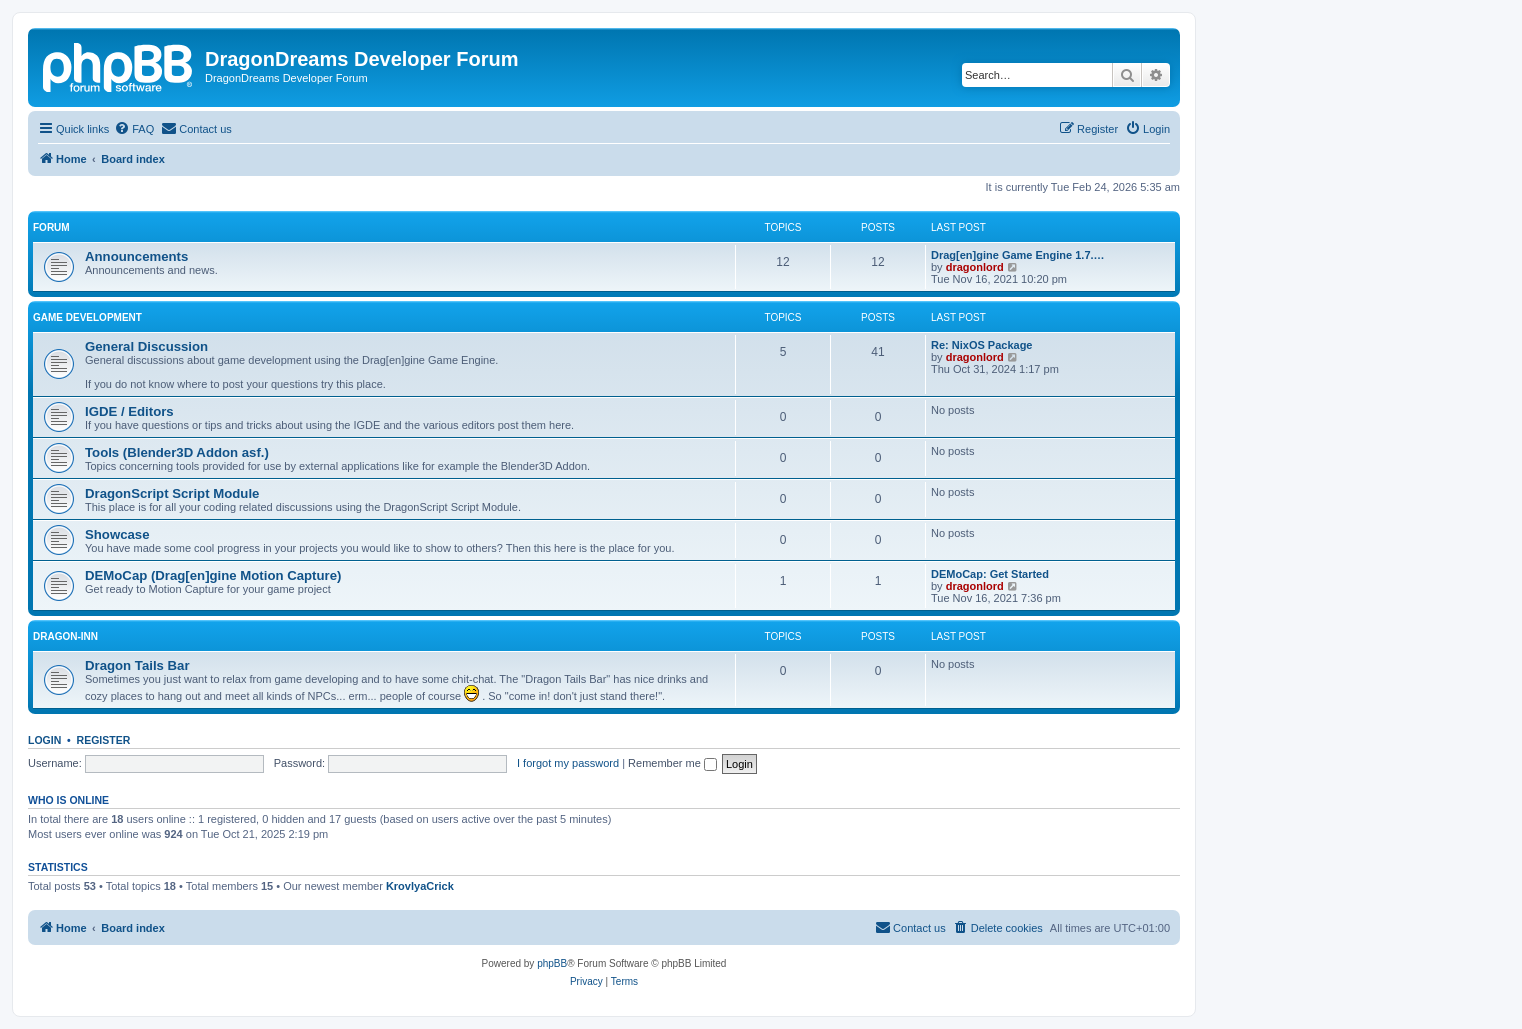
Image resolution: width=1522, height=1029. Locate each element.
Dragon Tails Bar (137, 665)
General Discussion (146, 346)
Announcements (136, 256)
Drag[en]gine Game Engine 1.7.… (1018, 255)
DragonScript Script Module (172, 493)
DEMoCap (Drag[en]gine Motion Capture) (213, 575)
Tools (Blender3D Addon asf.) (177, 452)
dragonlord (975, 267)
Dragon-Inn (65, 636)
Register (104, 740)
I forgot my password (568, 763)
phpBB (552, 963)
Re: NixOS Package (982, 345)
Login (44, 740)
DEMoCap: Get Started (990, 574)
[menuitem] (134, 129)
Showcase (117, 534)
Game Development (87, 317)
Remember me (672, 763)
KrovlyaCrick (420, 886)
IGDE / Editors (129, 411)
